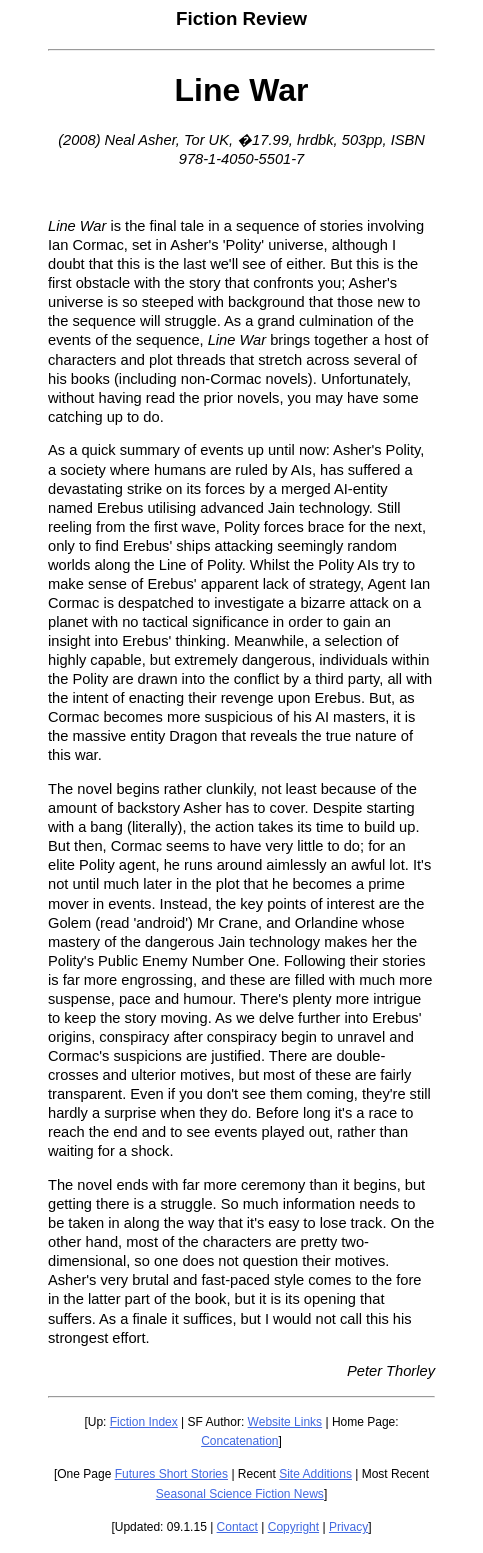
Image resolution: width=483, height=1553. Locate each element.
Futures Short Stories (171, 1474)
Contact (237, 1527)
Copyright (293, 1527)
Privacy (348, 1527)
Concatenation (239, 1441)
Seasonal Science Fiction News (240, 1494)
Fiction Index (144, 1422)
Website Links (285, 1422)
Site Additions (315, 1474)
